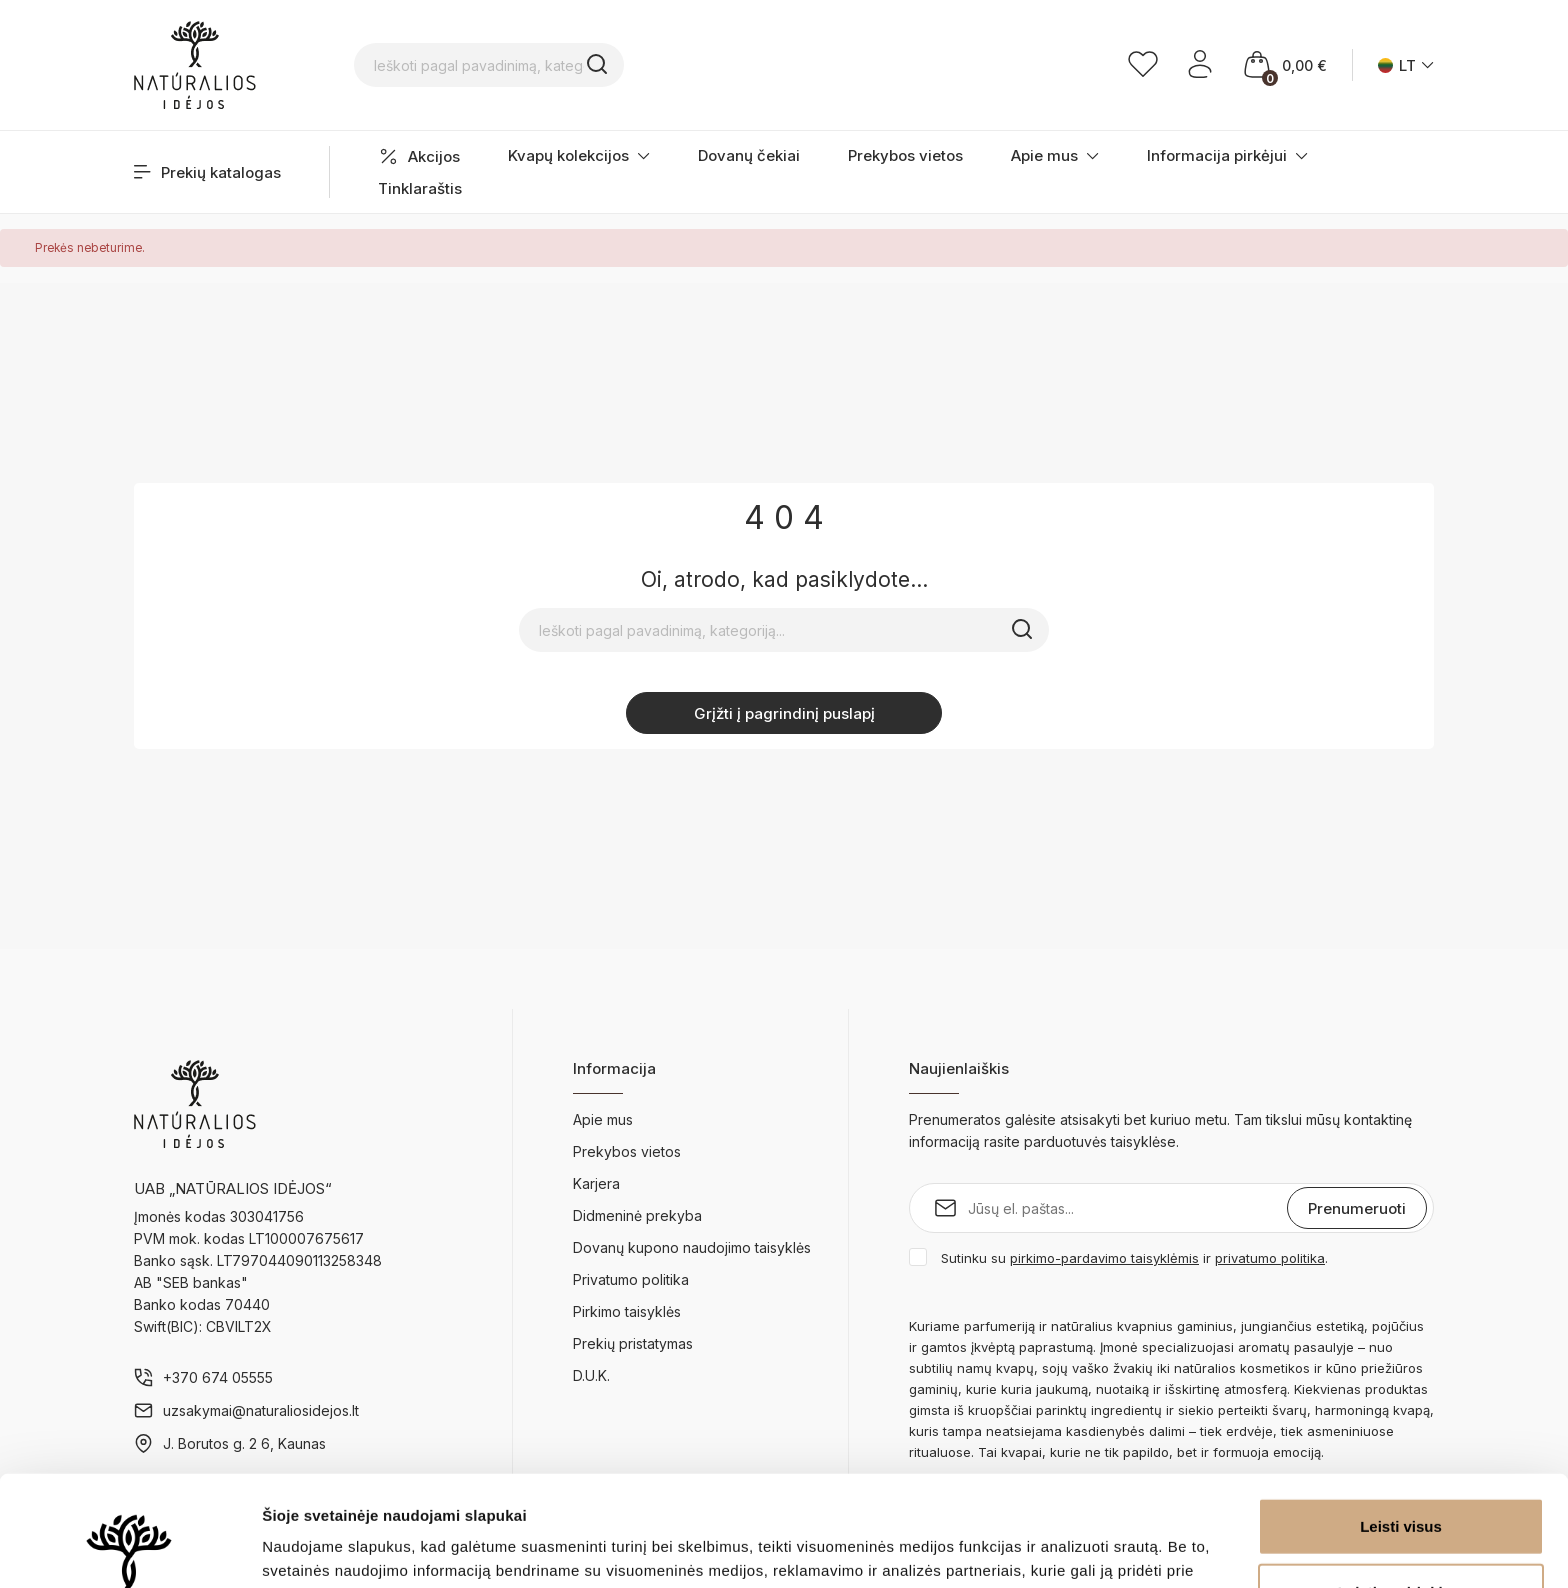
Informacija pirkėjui (1227, 155)
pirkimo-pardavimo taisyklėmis (1104, 1258)
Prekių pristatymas (633, 1343)
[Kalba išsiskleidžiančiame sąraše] (1406, 65)
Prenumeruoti (1357, 1208)
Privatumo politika (631, 1279)
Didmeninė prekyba (637, 1215)
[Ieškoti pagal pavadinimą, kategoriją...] (619, 65)
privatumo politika (1270, 1258)
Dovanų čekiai (749, 155)
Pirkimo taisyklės (627, 1311)
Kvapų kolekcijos (579, 155)
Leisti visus (1401, 1415)
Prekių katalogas (207, 172)
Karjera (596, 1183)
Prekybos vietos (905, 155)
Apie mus (1055, 155)
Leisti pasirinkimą (1401, 1481)
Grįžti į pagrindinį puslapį (784, 713)
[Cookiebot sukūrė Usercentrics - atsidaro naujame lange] (129, 1549)
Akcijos (419, 156)
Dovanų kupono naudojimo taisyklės (692, 1247)
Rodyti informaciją (1025, 1548)
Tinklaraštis (420, 188)
